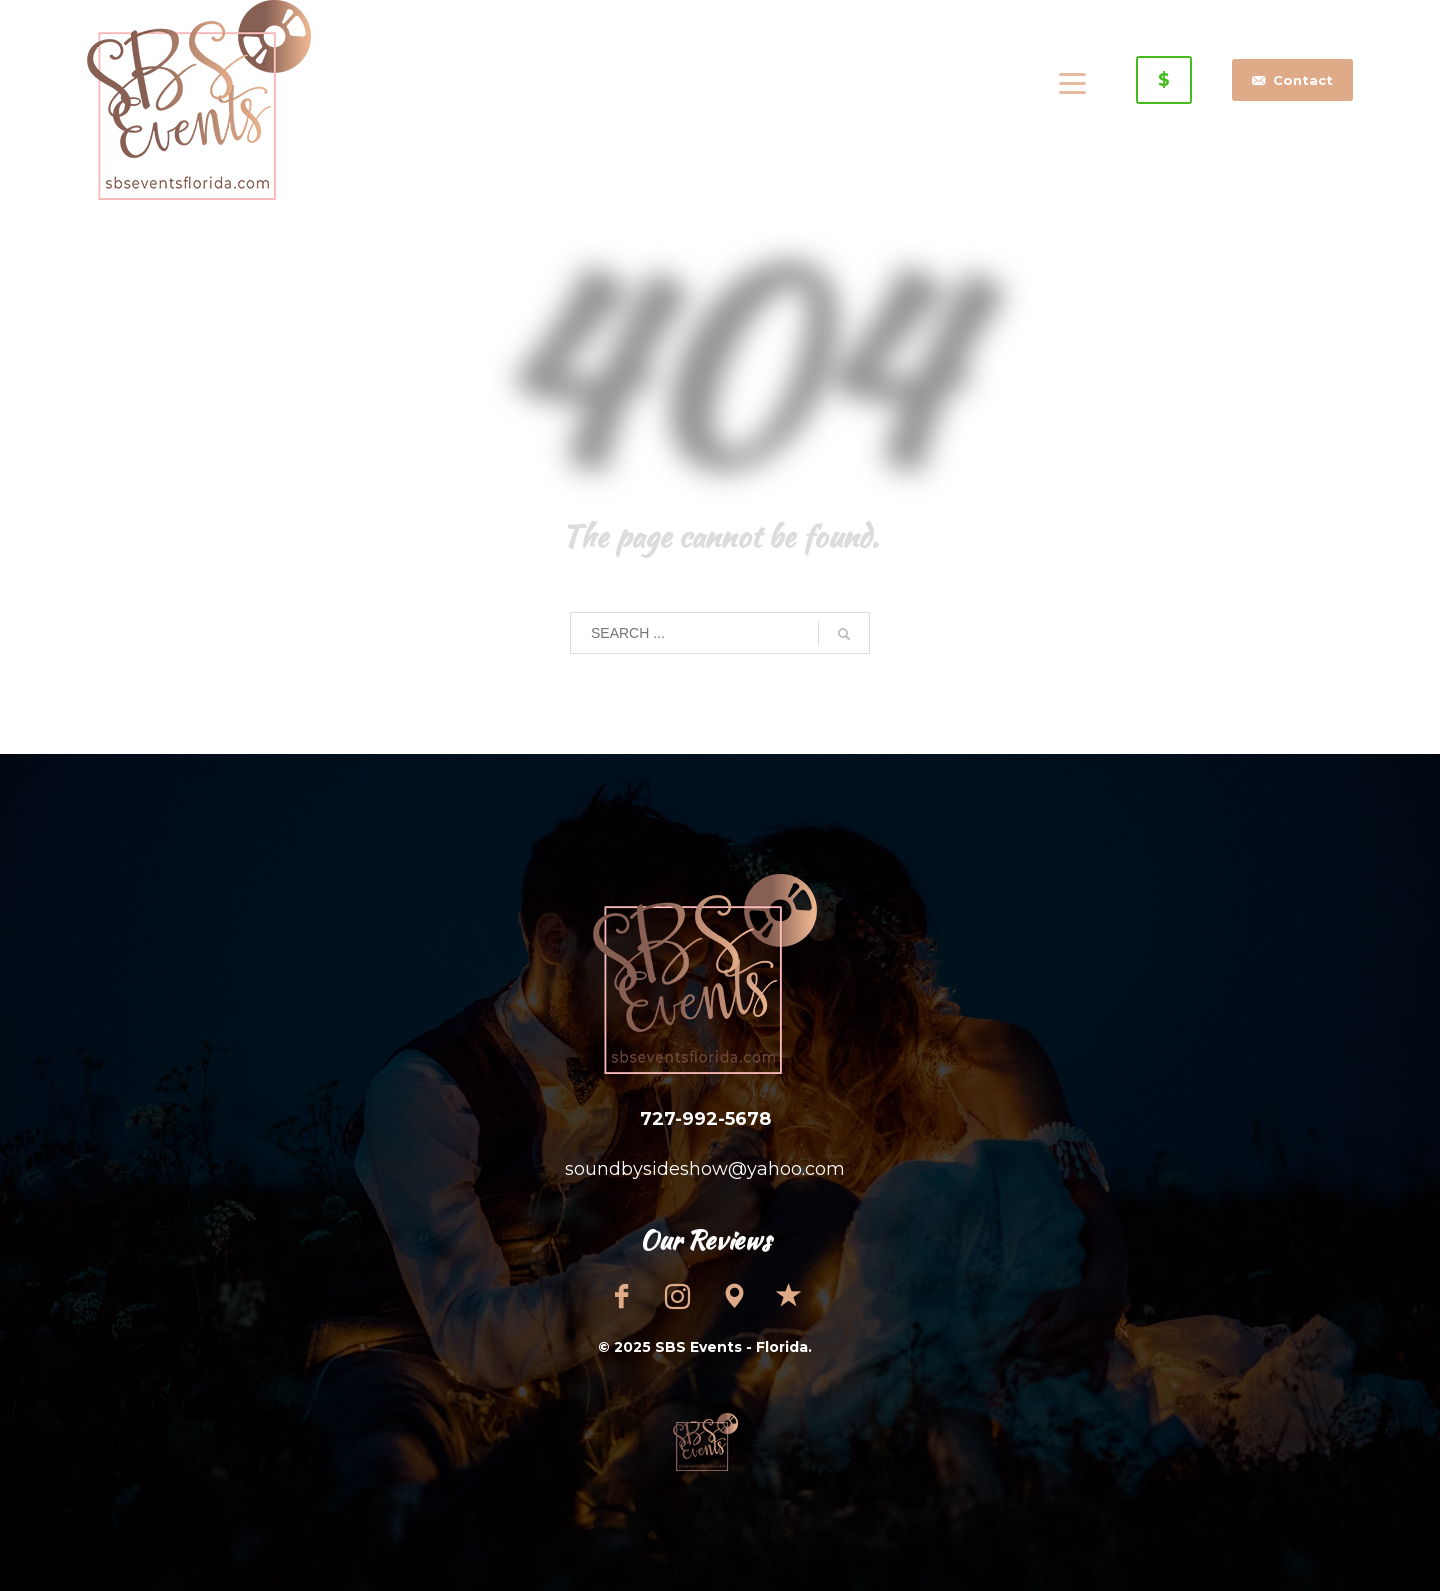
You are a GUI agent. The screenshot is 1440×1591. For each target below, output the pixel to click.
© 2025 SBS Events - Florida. (705, 1347)
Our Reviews (705, 1240)
